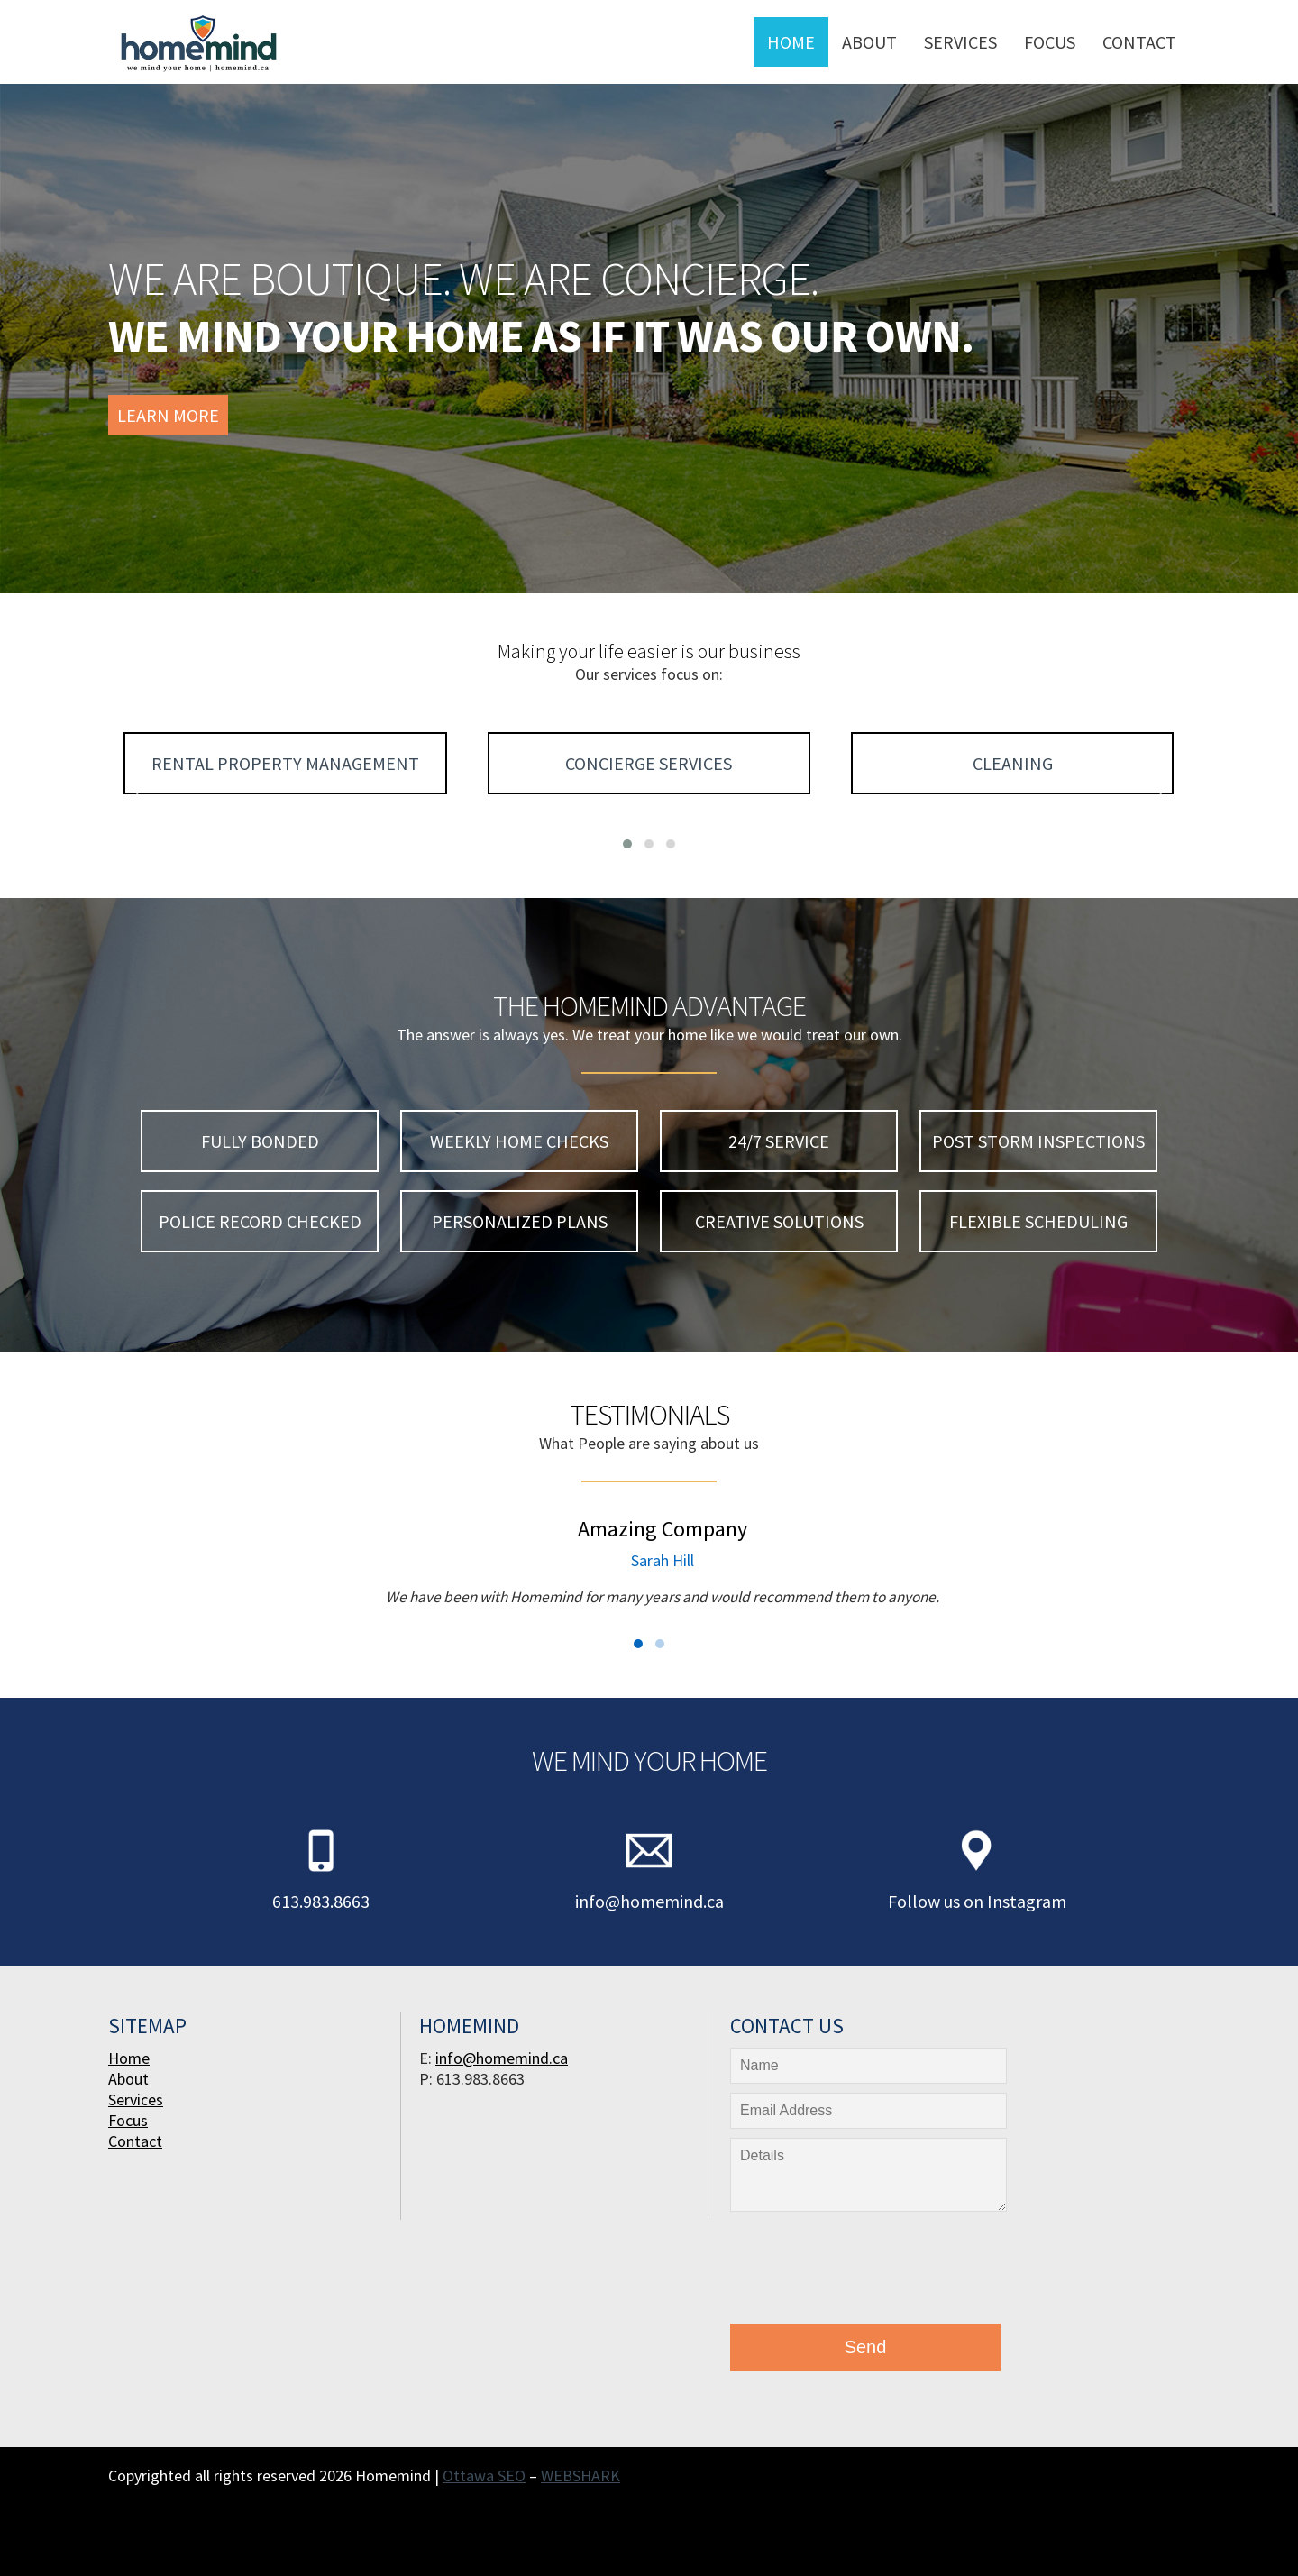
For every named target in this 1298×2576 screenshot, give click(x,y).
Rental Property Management (285, 763)
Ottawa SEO (484, 2475)
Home (791, 42)
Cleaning (1013, 763)
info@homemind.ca (649, 1901)
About (869, 42)
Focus (1049, 42)
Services (960, 42)
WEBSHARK (580, 2475)
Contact (1139, 42)
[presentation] (867, 2272)
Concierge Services (648, 763)
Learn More (168, 415)
